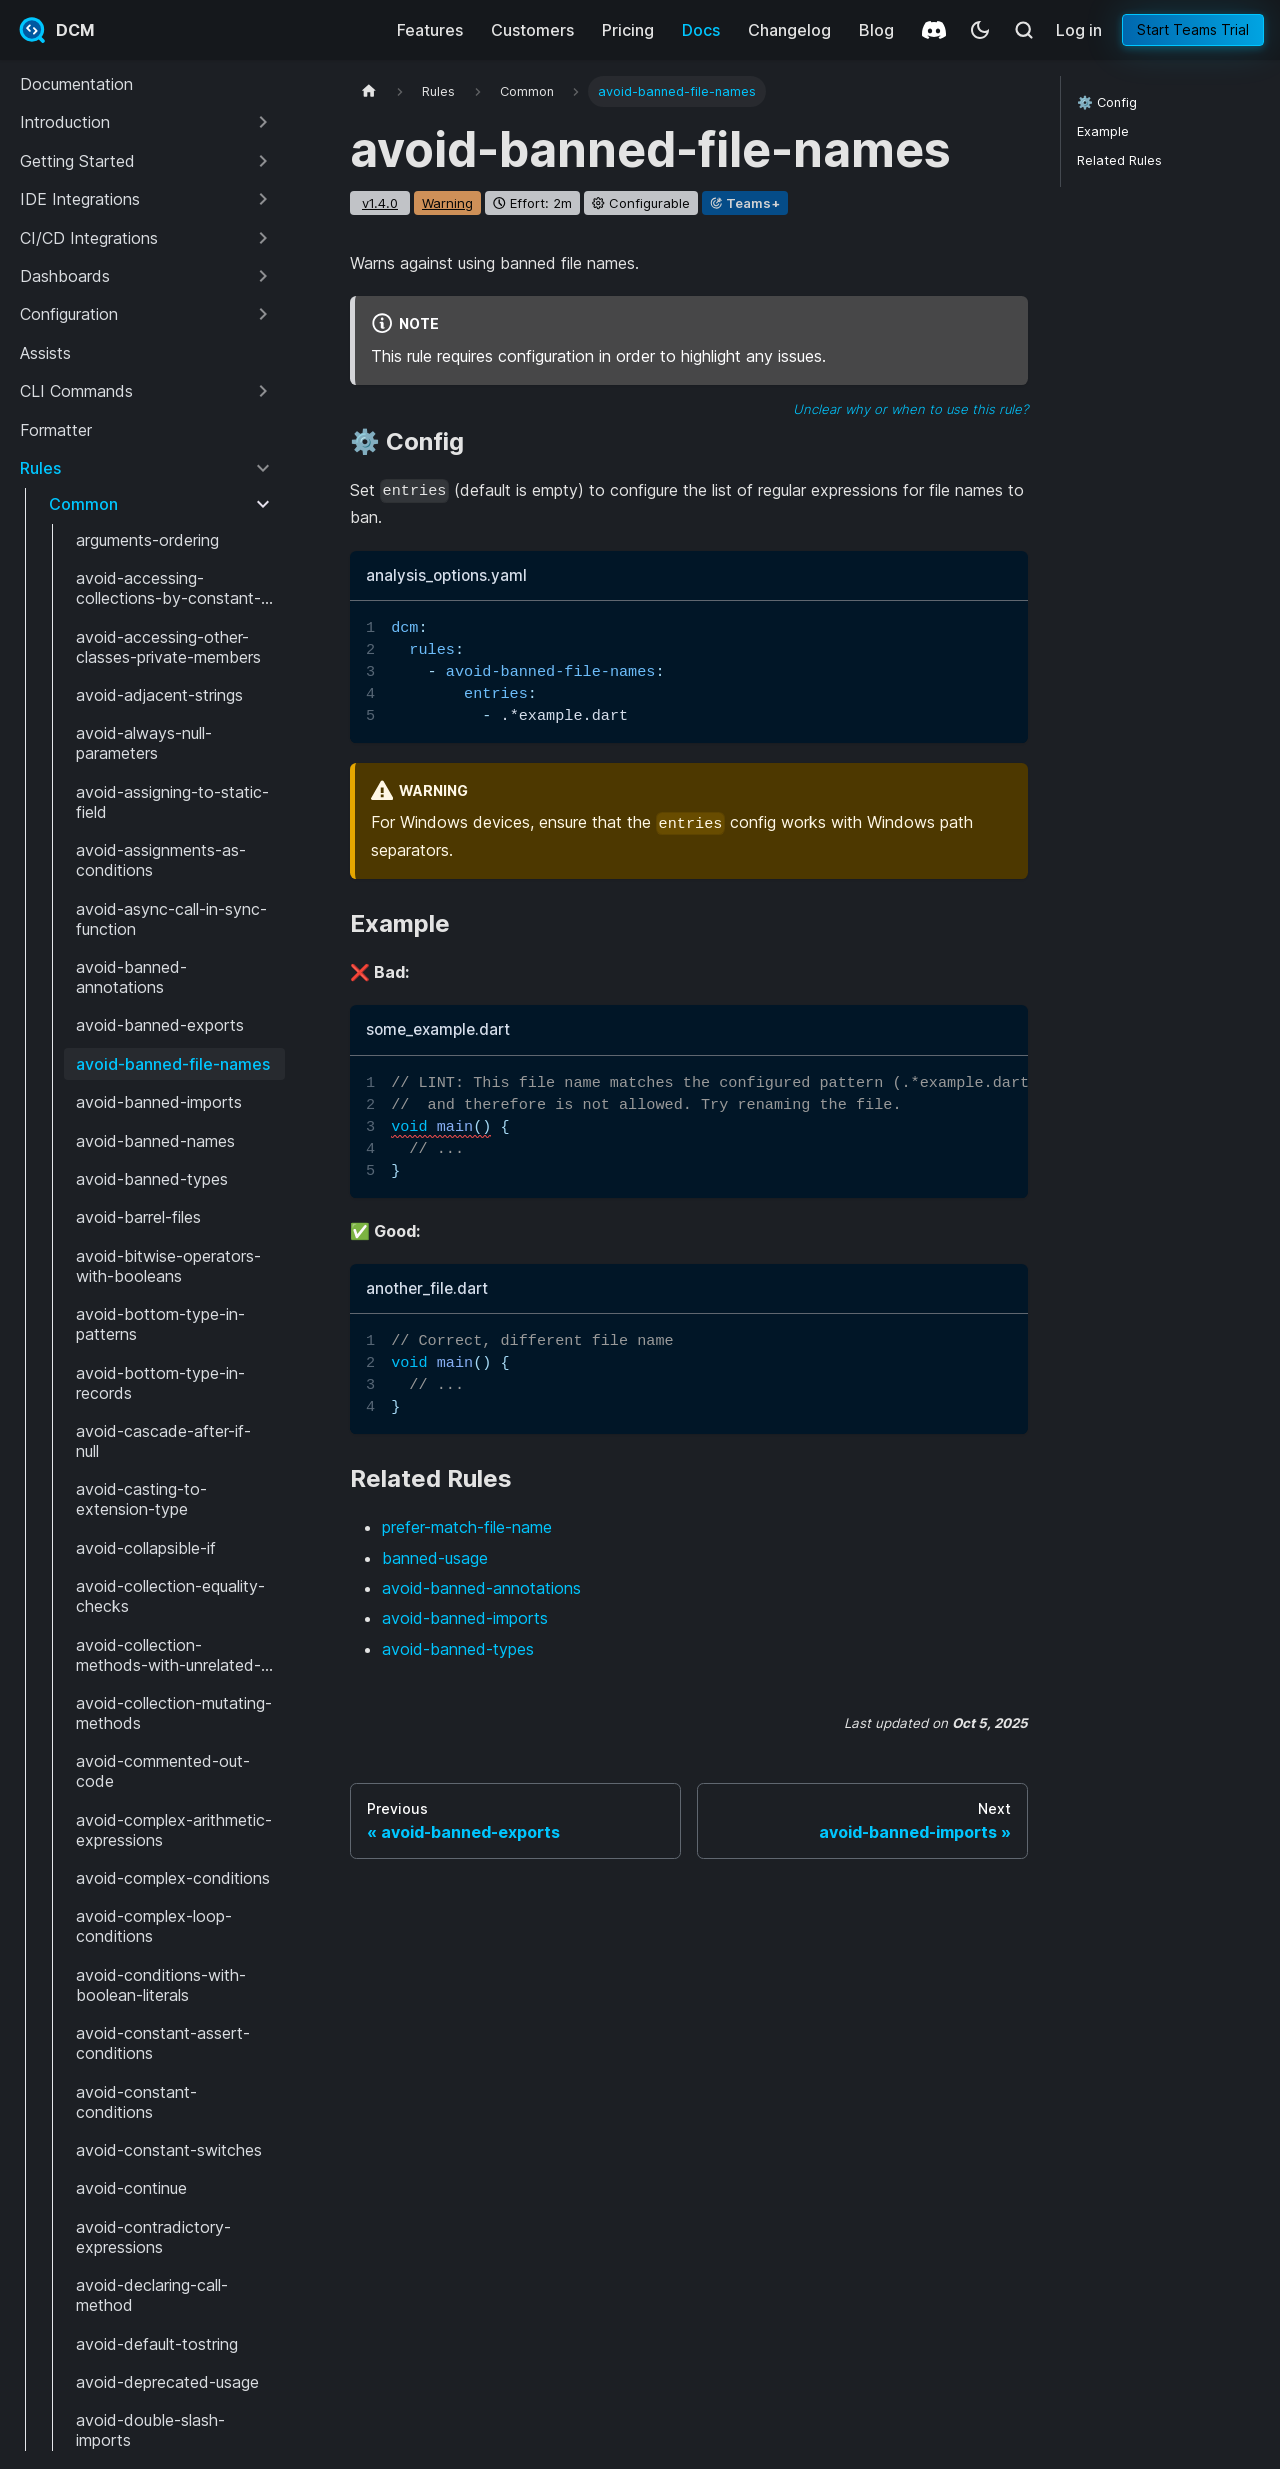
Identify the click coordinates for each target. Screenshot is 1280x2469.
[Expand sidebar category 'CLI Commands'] (263, 391)
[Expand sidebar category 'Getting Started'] (263, 161)
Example (1103, 131)
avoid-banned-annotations (481, 1588)
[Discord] (934, 30)
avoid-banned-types (458, 1649)
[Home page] (369, 91)
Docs (701, 30)
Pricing (628, 30)
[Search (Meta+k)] (1024, 30)
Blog (876, 30)
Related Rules (1119, 160)
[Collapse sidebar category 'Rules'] (263, 468)
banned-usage (435, 1558)
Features (430, 30)
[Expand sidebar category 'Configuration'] (263, 314)
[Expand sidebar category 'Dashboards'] (263, 276)
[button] (146, 122)
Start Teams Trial (1193, 29)
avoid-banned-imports (465, 1618)
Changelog (789, 30)
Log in (1079, 30)
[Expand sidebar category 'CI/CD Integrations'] (263, 238)
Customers (532, 30)
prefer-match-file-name (467, 1527)
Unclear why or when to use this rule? (910, 409)
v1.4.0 (380, 203)
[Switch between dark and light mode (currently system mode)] (980, 30)
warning (447, 203)
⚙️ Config (1107, 102)
